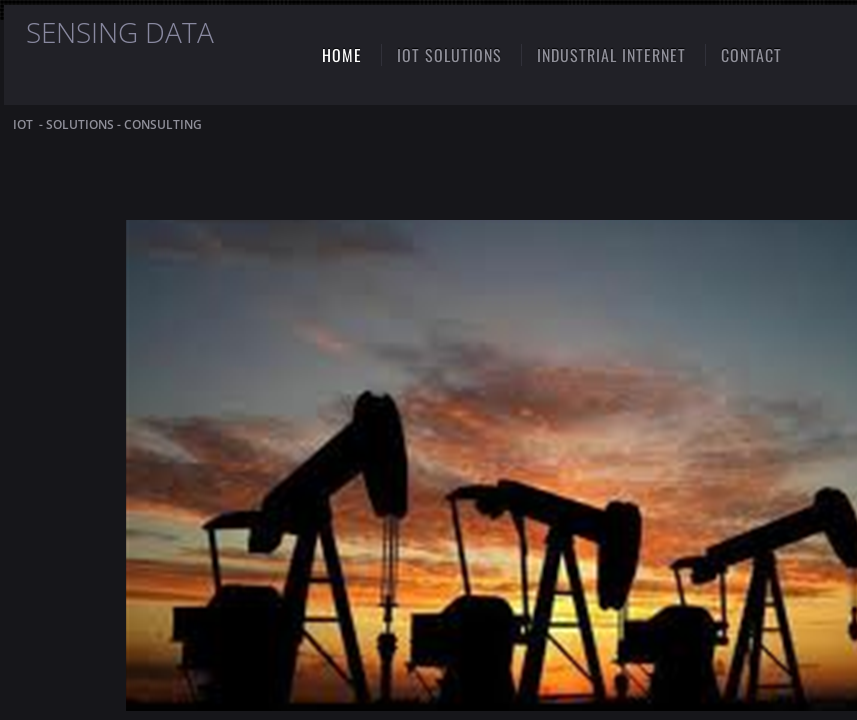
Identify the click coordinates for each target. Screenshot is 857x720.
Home (342, 55)
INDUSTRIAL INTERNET (611, 55)
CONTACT (751, 55)
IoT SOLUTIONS (449, 55)
